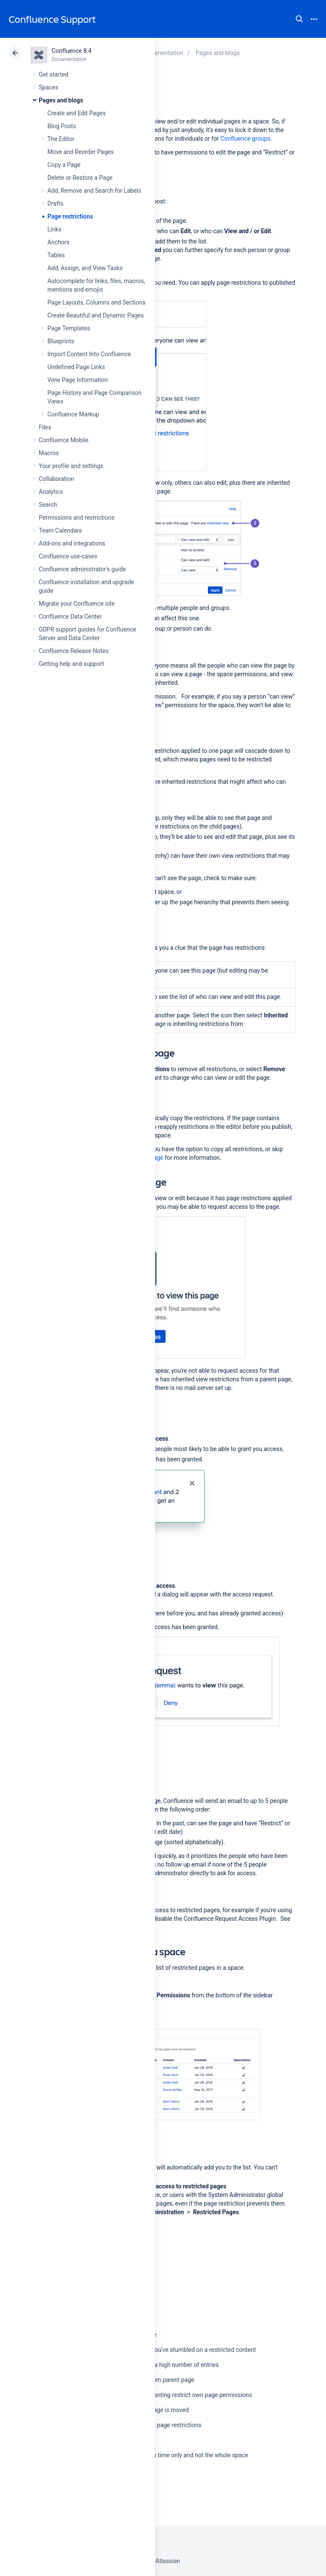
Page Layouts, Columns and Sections (96, 302)
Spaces (48, 87)
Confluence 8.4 (72, 50)
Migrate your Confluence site (77, 603)
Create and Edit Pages (76, 113)
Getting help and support (71, 663)
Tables (56, 255)
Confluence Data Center (70, 616)
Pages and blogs (61, 100)
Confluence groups (245, 138)
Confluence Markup (73, 414)
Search (299, 19)
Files (45, 427)
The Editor (61, 139)
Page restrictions (70, 216)
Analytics (51, 491)
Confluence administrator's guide (82, 569)
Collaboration (56, 478)
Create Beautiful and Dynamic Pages (95, 315)
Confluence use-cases (68, 556)
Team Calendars (60, 530)
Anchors (58, 242)
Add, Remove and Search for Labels (94, 190)
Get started (53, 74)
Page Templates (68, 328)
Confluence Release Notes (74, 650)
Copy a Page (64, 164)
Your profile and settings (71, 465)
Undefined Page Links (76, 367)
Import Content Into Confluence (89, 354)
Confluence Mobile (63, 440)
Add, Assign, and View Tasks (85, 268)
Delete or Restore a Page (79, 177)
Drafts (55, 203)
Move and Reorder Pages (80, 151)
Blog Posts (61, 126)
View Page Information (77, 379)
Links (54, 229)
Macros (49, 453)
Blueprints (60, 341)
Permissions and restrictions (77, 517)
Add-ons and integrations (72, 543)
